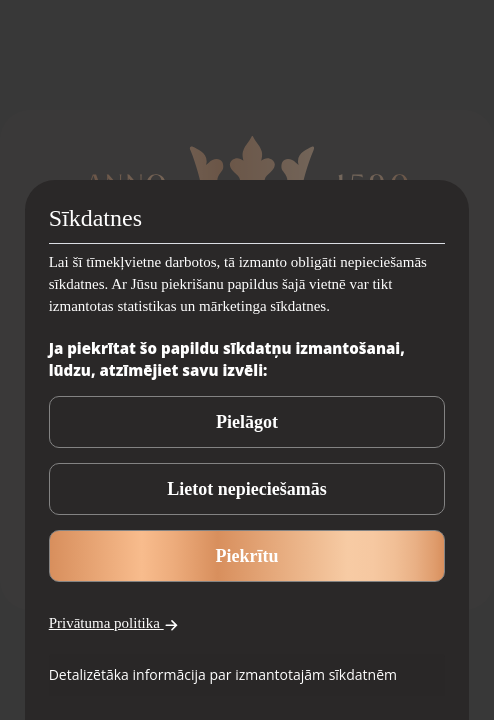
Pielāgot (247, 422)
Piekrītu (247, 556)
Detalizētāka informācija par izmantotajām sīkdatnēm (223, 674)
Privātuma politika (114, 623)
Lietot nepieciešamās (246, 489)
